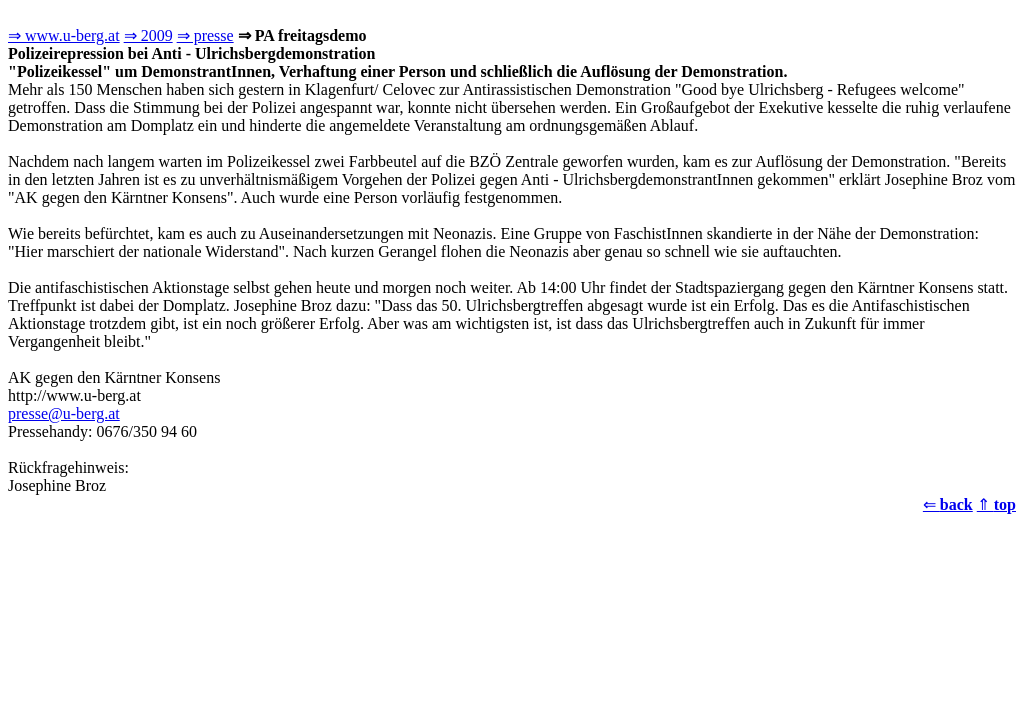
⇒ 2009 (148, 35)
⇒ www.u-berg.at (64, 35)
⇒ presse (205, 35)
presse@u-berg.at (64, 413)
